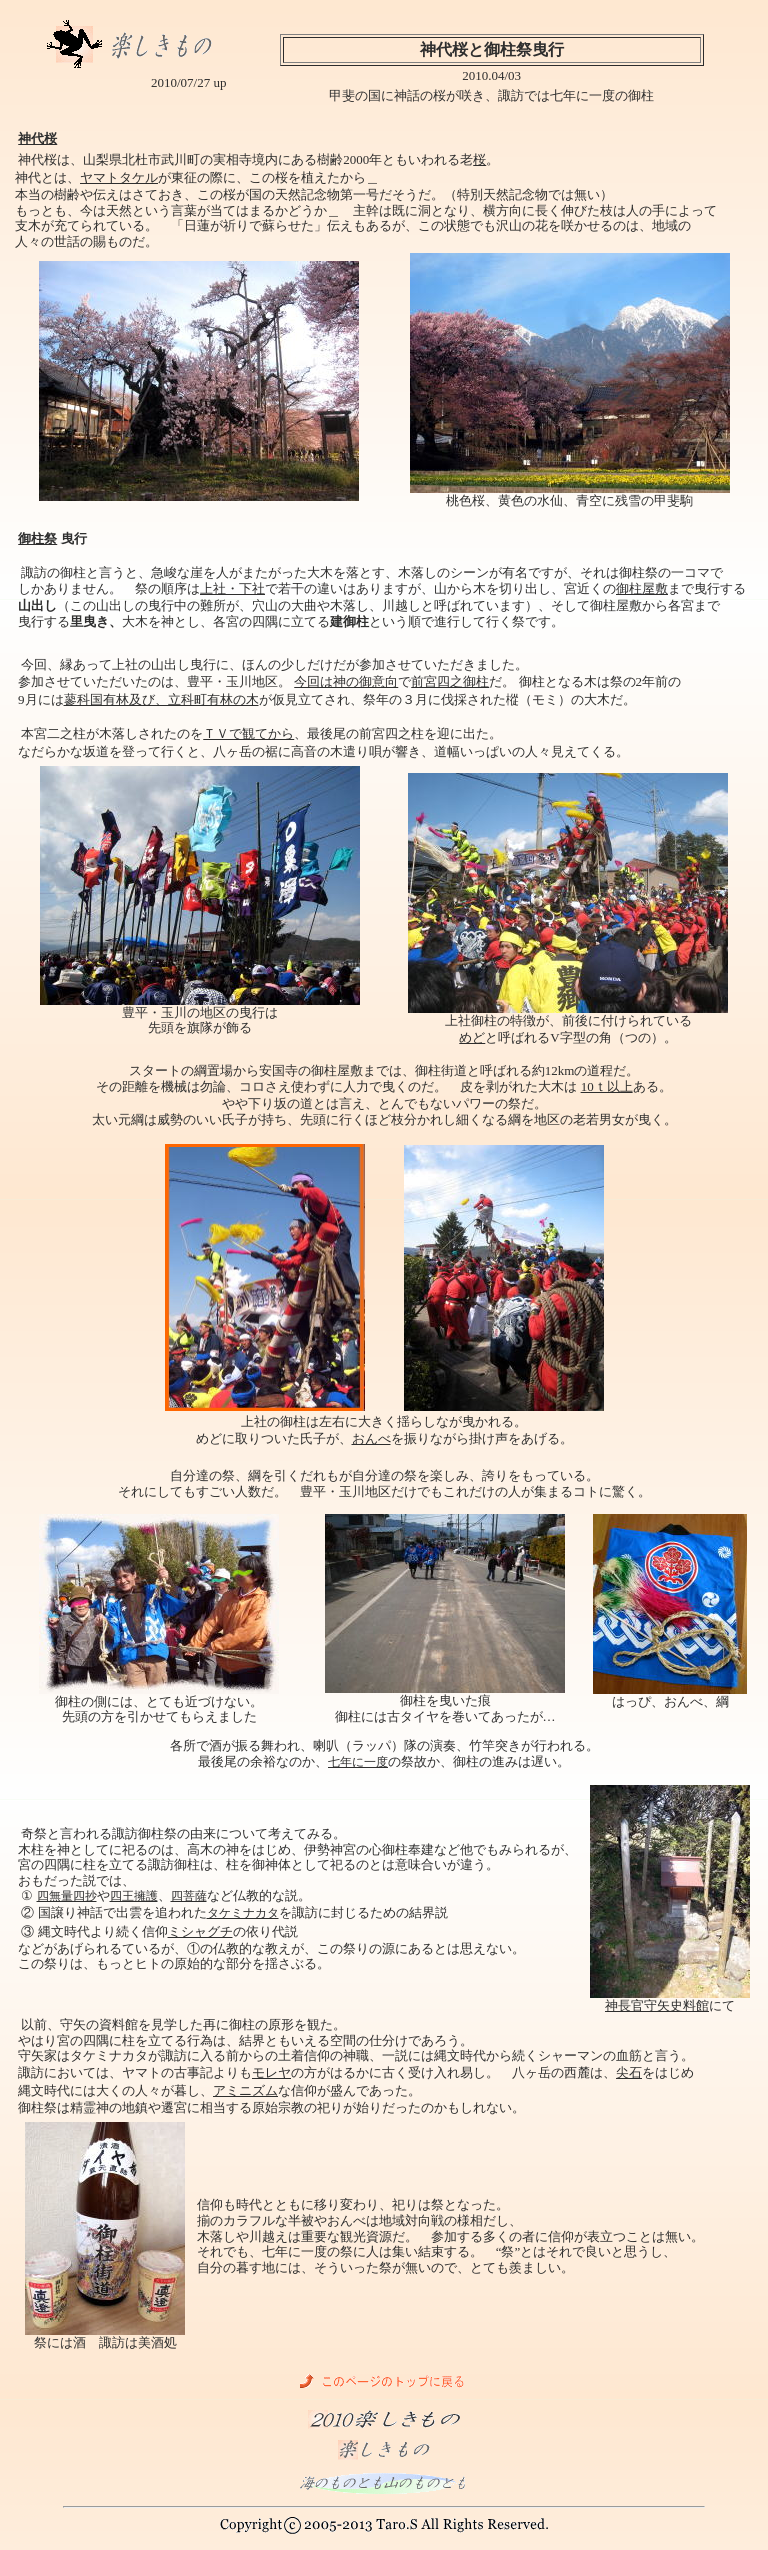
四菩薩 (189, 1896)
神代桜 (37, 138)
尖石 (629, 2072)
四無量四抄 (67, 1896)
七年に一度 (358, 1762)
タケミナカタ (243, 1913)
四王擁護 (134, 1896)
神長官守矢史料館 (657, 2005)
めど (472, 1037)
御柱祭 (37, 538)
